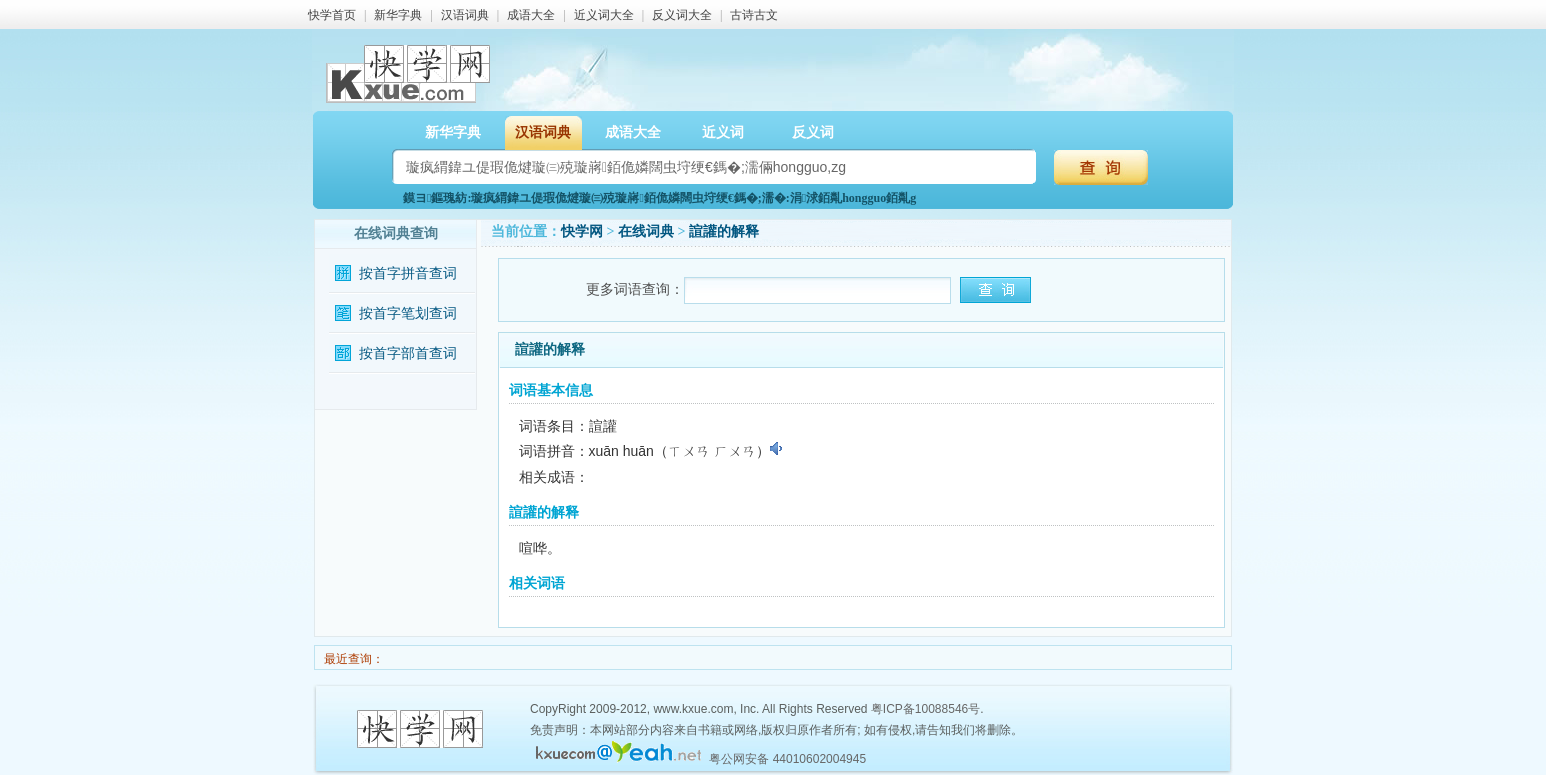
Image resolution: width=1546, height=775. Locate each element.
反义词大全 (682, 15)
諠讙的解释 (724, 231)
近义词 (723, 132)
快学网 (582, 231)
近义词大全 (604, 15)
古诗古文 (754, 15)
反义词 (813, 132)
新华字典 (398, 15)
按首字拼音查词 (408, 273)
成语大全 (531, 15)
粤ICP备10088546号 (925, 709)
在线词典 (646, 231)
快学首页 (332, 15)
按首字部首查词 (408, 353)
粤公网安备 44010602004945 (787, 759)
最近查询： (352, 659)
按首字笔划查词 (408, 313)
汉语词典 (465, 15)
